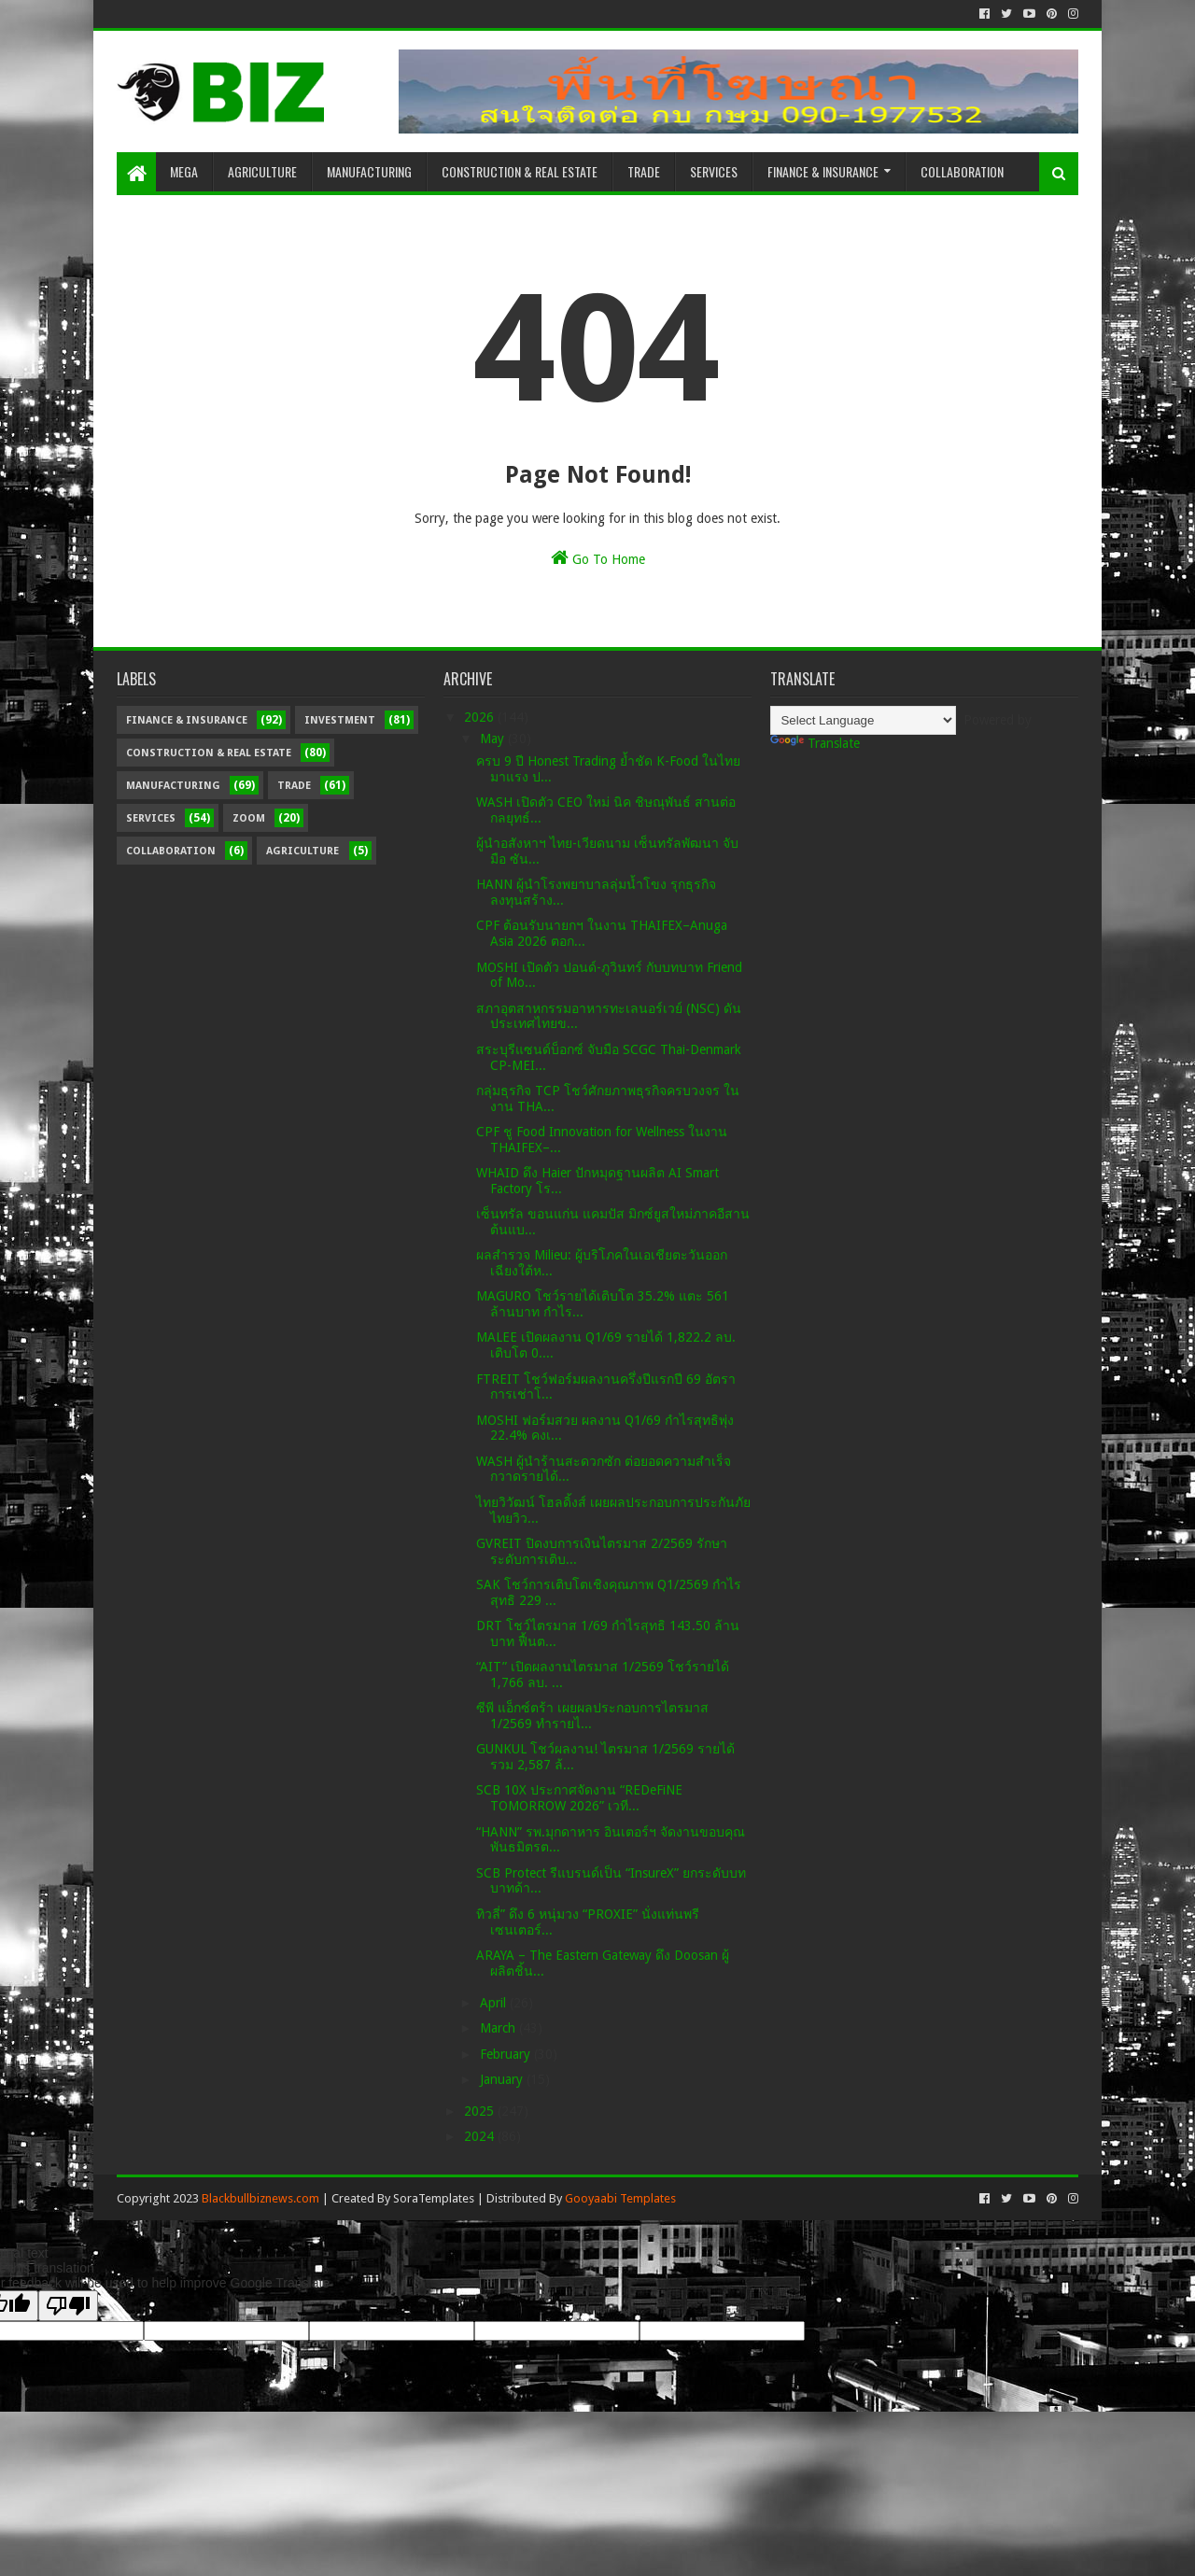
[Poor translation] (68, 2305)
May (494, 738)
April (495, 2002)
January (503, 2079)
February (507, 2054)
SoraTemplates (433, 2198)
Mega (184, 171)
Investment (339, 720)
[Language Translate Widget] (863, 720)
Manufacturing (369, 171)
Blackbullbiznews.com (260, 2198)
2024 (481, 2136)
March (499, 2027)
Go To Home (598, 557)
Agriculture (262, 171)
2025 (481, 2111)
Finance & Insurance (823, 171)
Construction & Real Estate (520, 171)
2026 (481, 717)
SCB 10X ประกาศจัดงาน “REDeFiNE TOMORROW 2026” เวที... (579, 1797)
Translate (815, 743)
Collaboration (962, 171)
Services (714, 171)
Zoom (248, 818)
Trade (643, 171)
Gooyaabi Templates (620, 2198)
